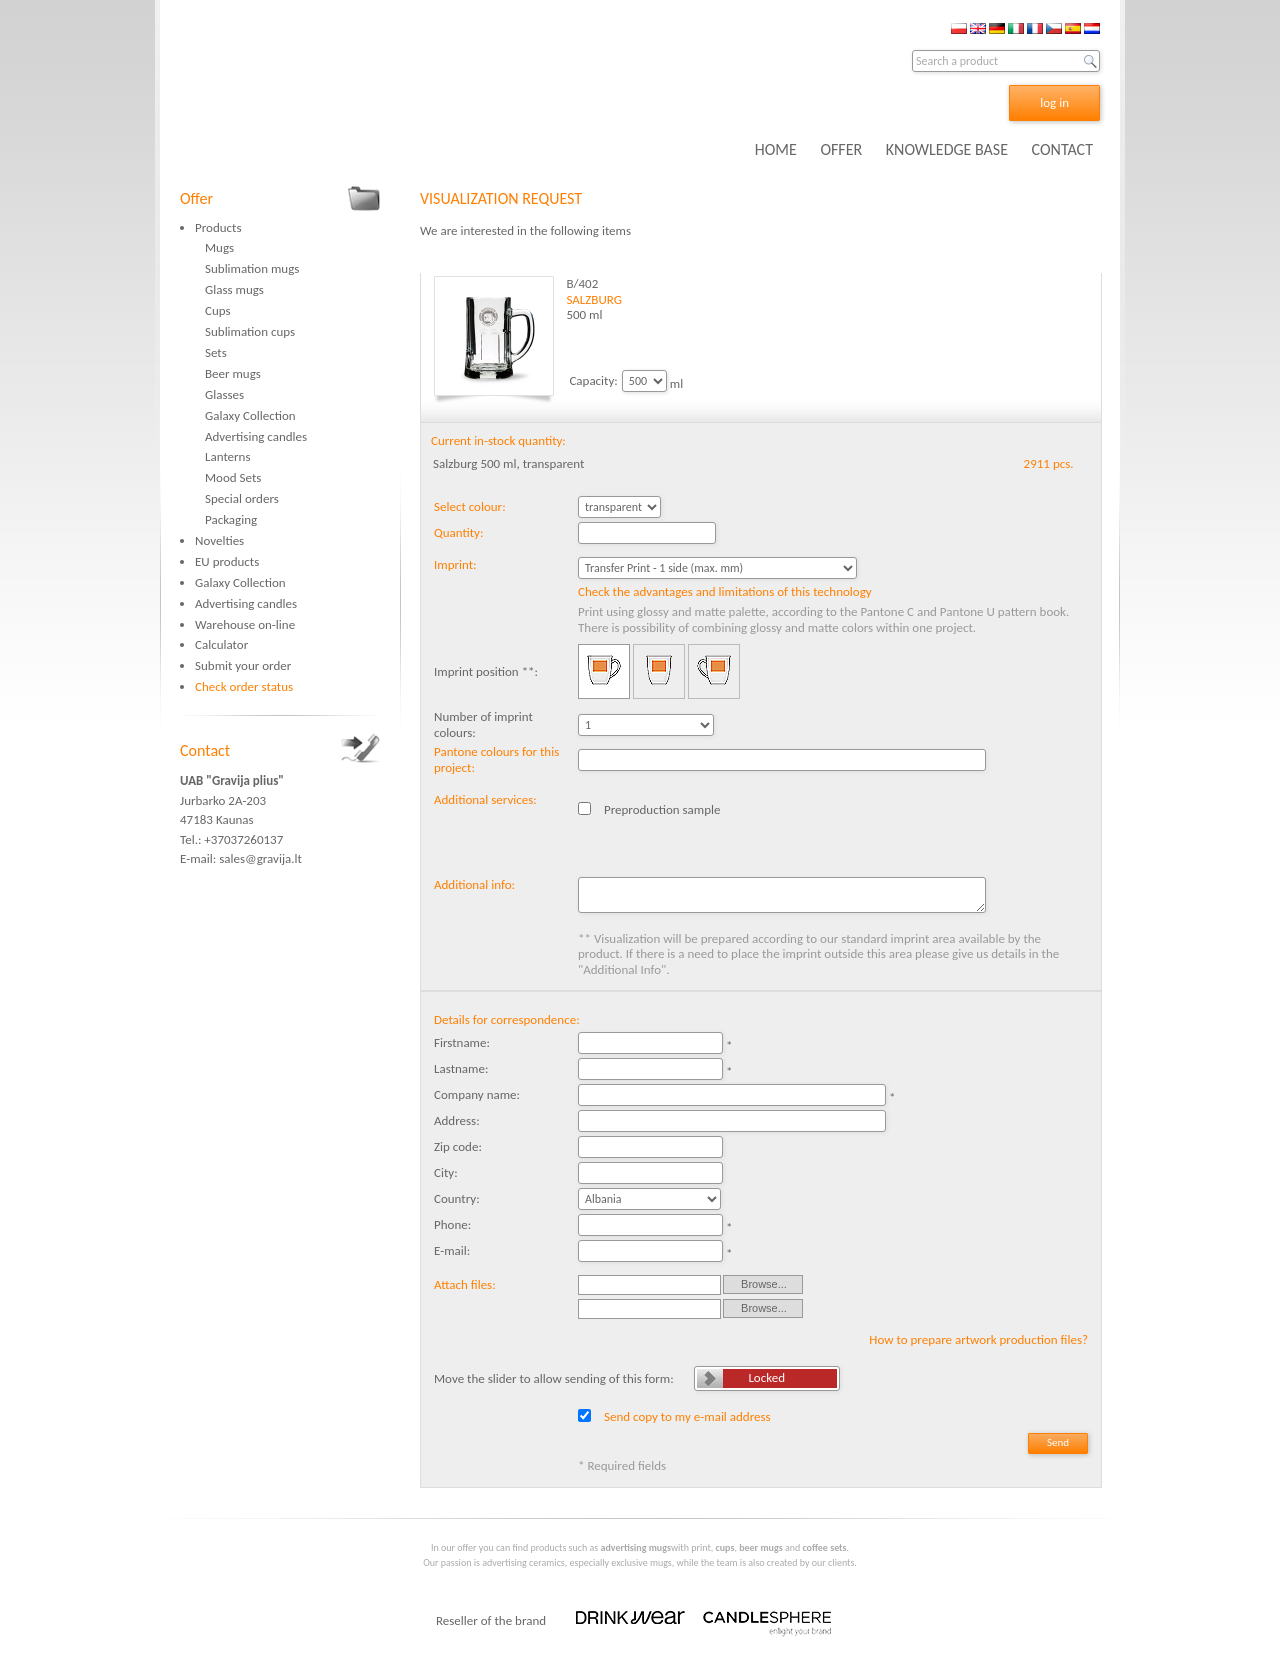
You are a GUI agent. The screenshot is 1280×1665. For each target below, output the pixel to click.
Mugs (219, 247)
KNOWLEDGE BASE (947, 149)
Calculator (221, 644)
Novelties (219, 540)
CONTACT (1062, 149)
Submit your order (243, 665)
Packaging (231, 519)
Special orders (242, 498)
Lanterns (228, 456)
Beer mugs (233, 373)
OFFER (841, 149)
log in (1054, 102)
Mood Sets (233, 477)
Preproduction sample (662, 809)
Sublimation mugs (252, 268)
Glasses (224, 394)
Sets (216, 352)
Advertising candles (256, 436)
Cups (218, 310)
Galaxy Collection (250, 415)
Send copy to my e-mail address (687, 1416)
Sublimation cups (250, 331)
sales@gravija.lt (260, 858)
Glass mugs (234, 289)
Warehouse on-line (245, 624)
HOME (776, 149)
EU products (227, 561)
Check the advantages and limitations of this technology (725, 591)
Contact (205, 750)
